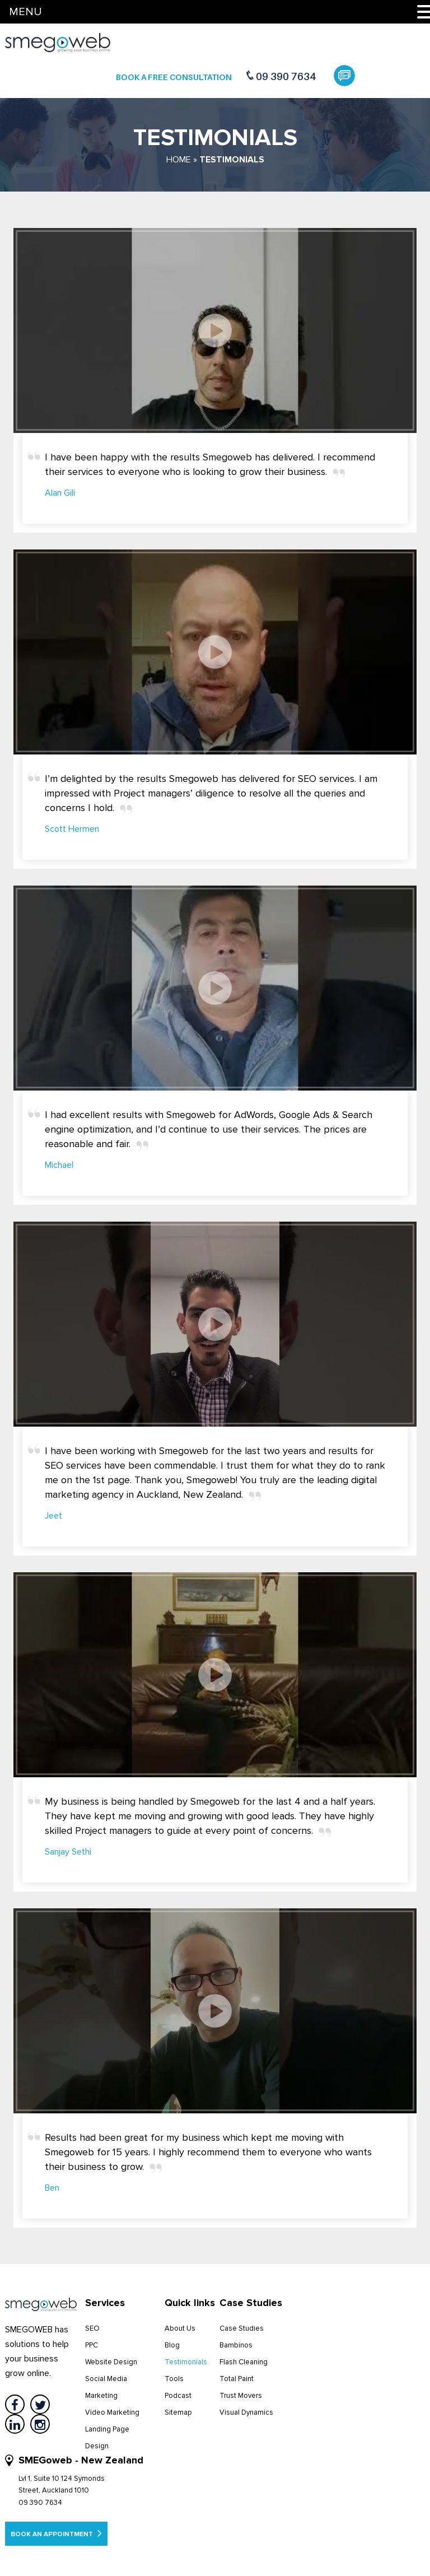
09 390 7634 (286, 76)
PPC (91, 2345)
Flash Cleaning (243, 2362)
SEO (92, 2328)
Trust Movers (240, 2395)
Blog (172, 2345)
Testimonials (186, 2362)
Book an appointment (56, 2533)
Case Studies (241, 2328)
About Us (180, 2328)
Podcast (178, 2395)
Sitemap (178, 2412)
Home (178, 159)
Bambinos (236, 2345)
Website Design (111, 2362)
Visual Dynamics (246, 2412)
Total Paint (236, 2378)
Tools (174, 2378)
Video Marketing (112, 2412)
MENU (25, 11)
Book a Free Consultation (174, 77)
